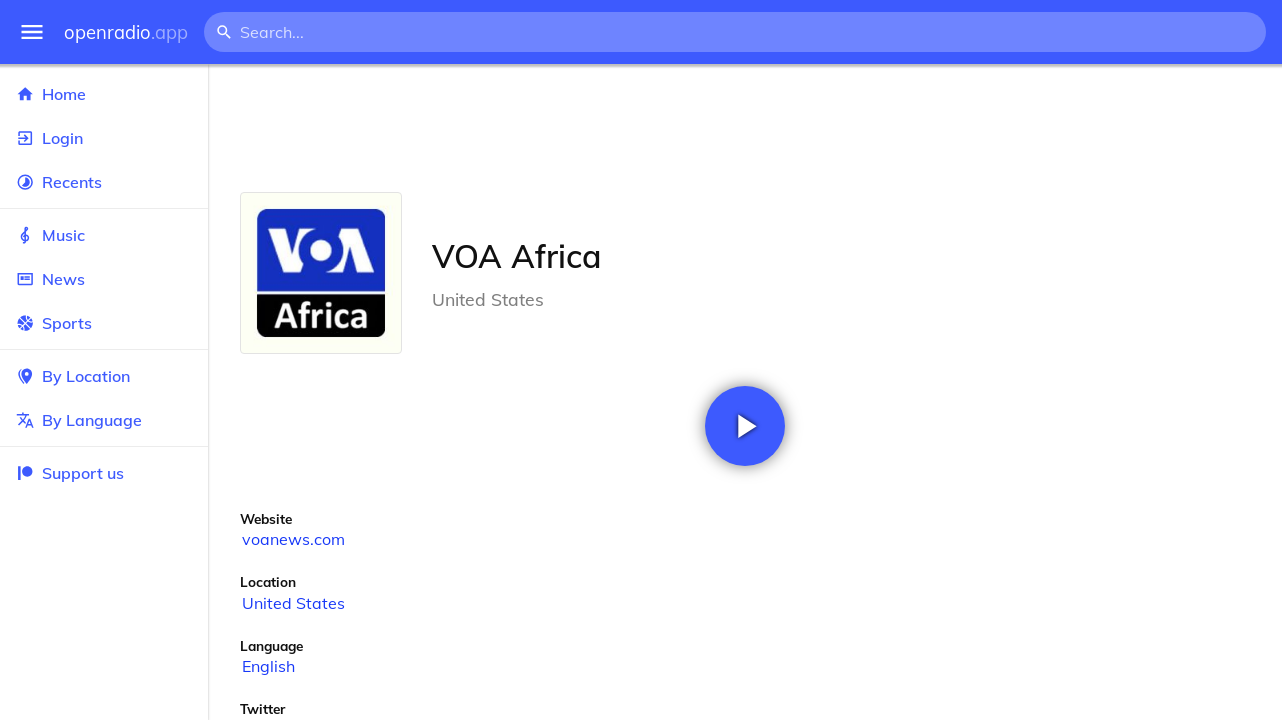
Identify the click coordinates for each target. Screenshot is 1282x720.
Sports (104, 323)
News (104, 279)
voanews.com (293, 539)
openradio (126, 32)
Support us (70, 473)
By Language (104, 420)
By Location (104, 376)
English (268, 666)
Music (104, 235)
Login (104, 138)
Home (104, 94)
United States (293, 603)
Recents (104, 182)
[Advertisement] (745, 128)
